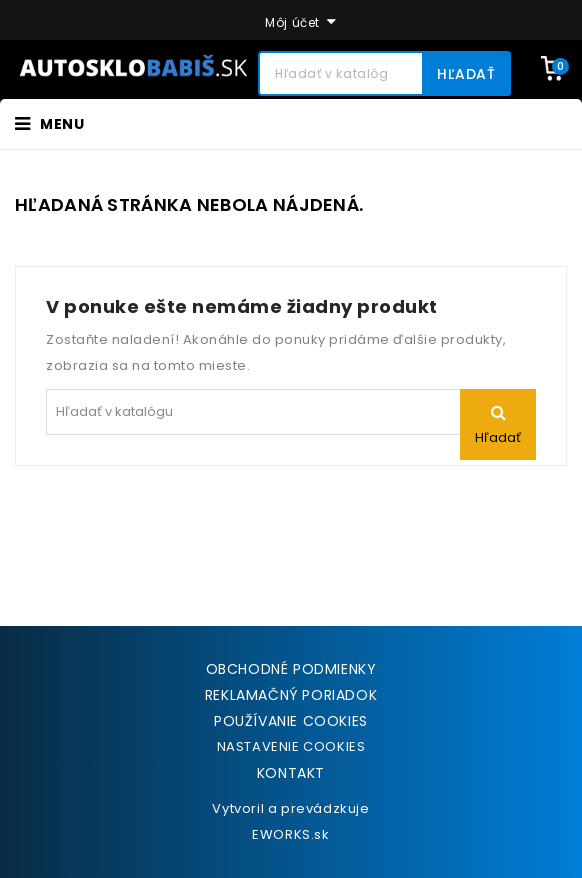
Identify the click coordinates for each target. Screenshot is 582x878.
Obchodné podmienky (291, 669)
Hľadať (466, 74)
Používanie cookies (291, 721)
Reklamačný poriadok (291, 695)
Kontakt (291, 773)
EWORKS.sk (290, 834)
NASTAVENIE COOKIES (291, 746)
